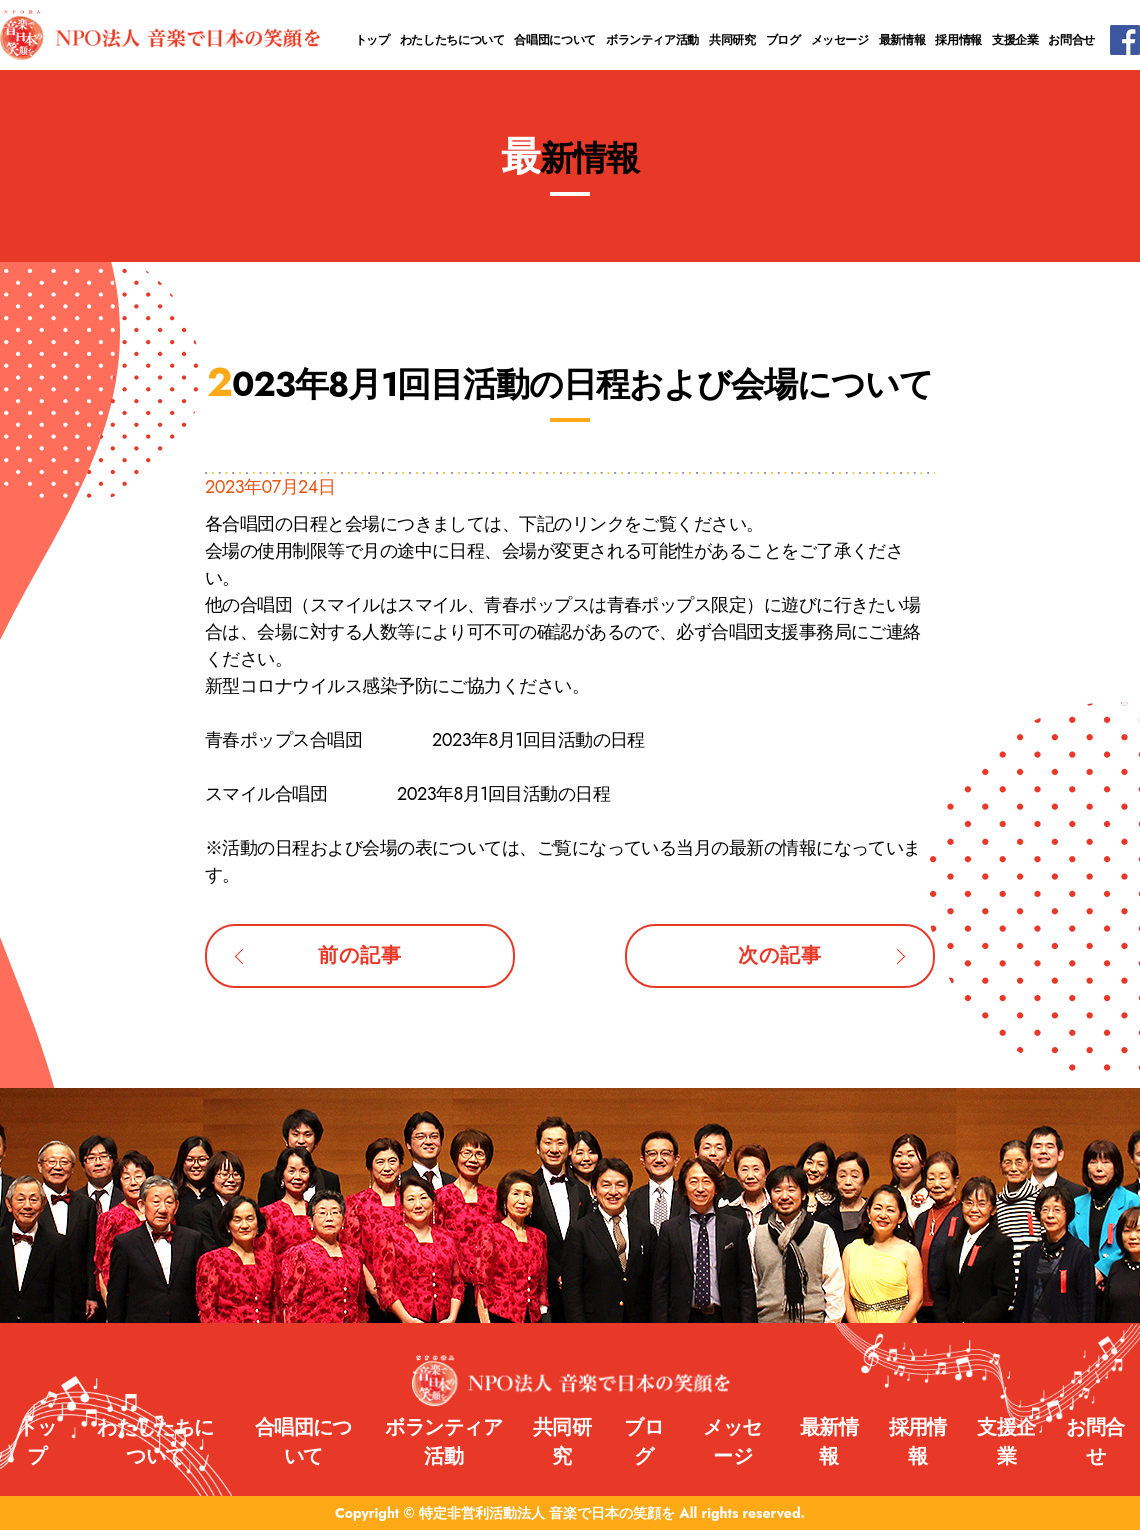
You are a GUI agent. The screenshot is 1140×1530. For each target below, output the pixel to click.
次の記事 (779, 955)
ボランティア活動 (652, 40)
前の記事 (359, 955)
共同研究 (732, 40)
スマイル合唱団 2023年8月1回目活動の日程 (407, 794)
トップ (372, 40)
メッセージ (840, 40)
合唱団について (554, 40)
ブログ (783, 40)
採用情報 (958, 40)
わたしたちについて (452, 40)
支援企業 (1015, 40)
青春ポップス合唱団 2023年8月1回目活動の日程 (425, 740)
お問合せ (1071, 40)
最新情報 (902, 40)
